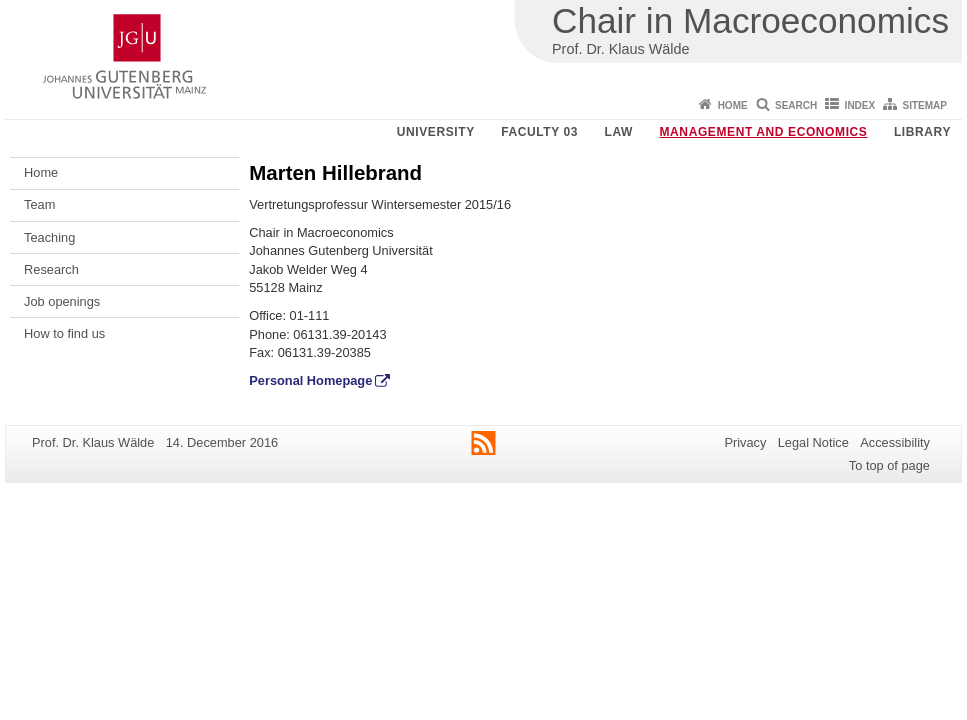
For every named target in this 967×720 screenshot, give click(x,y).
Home (733, 105)
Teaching (49, 237)
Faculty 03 (539, 132)
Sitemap (925, 105)
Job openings (62, 301)
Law (619, 132)
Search (796, 105)
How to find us (64, 333)
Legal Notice (813, 442)
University (436, 132)
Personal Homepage (310, 380)
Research (51, 269)
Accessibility (895, 442)
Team (39, 204)
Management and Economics (764, 132)
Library (922, 132)
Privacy (745, 442)
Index (860, 105)
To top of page (889, 465)
